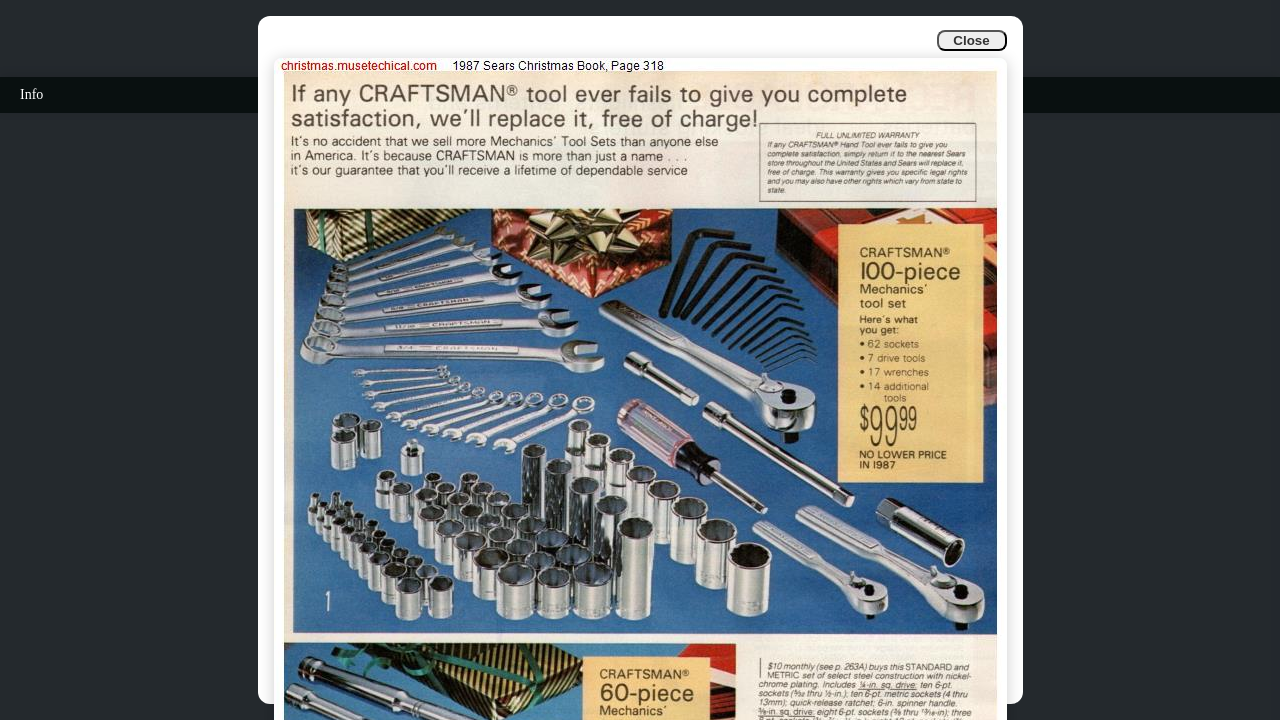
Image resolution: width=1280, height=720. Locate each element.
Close (971, 40)
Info (31, 94)
